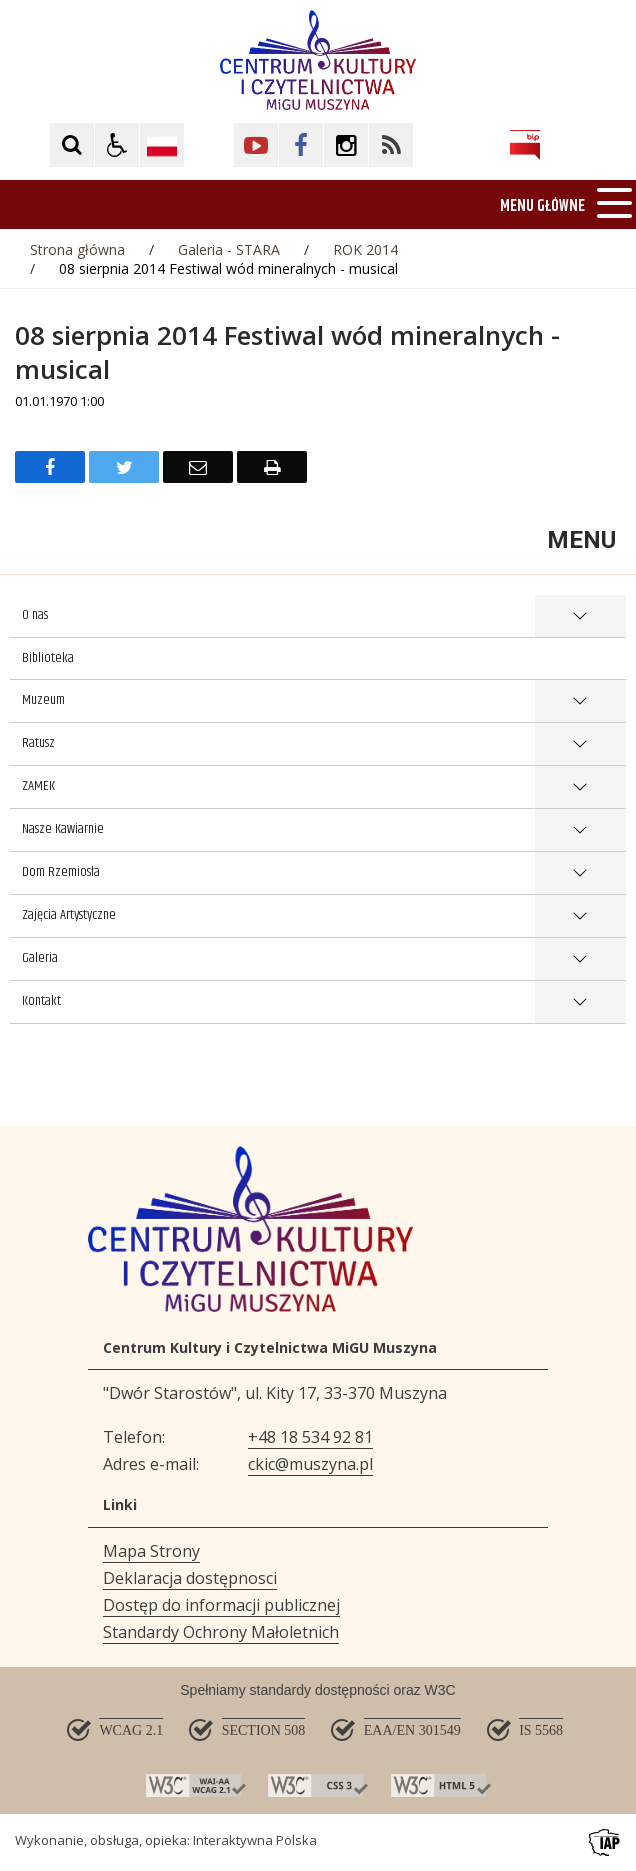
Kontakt (41, 1001)
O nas (35, 615)
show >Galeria (580, 959)
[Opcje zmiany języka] (162, 145)
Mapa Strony (151, 1551)
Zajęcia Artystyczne (69, 915)
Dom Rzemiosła (61, 872)
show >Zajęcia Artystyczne (580, 916)
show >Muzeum (580, 701)
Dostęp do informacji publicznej (221, 1605)
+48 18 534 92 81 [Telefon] (310, 1437)
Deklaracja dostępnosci (190, 1578)
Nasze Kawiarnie (63, 829)
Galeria (40, 958)
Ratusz (38, 743)
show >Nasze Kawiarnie (580, 830)
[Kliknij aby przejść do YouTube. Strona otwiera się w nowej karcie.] (256, 145)
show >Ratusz (580, 744)
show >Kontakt (580, 1002)
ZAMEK (38, 786)
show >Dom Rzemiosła (580, 873)
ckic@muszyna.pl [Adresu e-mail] (310, 1464)
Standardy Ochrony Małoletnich (221, 1632)
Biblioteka (48, 658)
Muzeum (43, 700)
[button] (117, 145)
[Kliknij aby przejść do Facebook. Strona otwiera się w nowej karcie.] (301, 145)
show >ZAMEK (580, 787)
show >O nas (580, 616)
